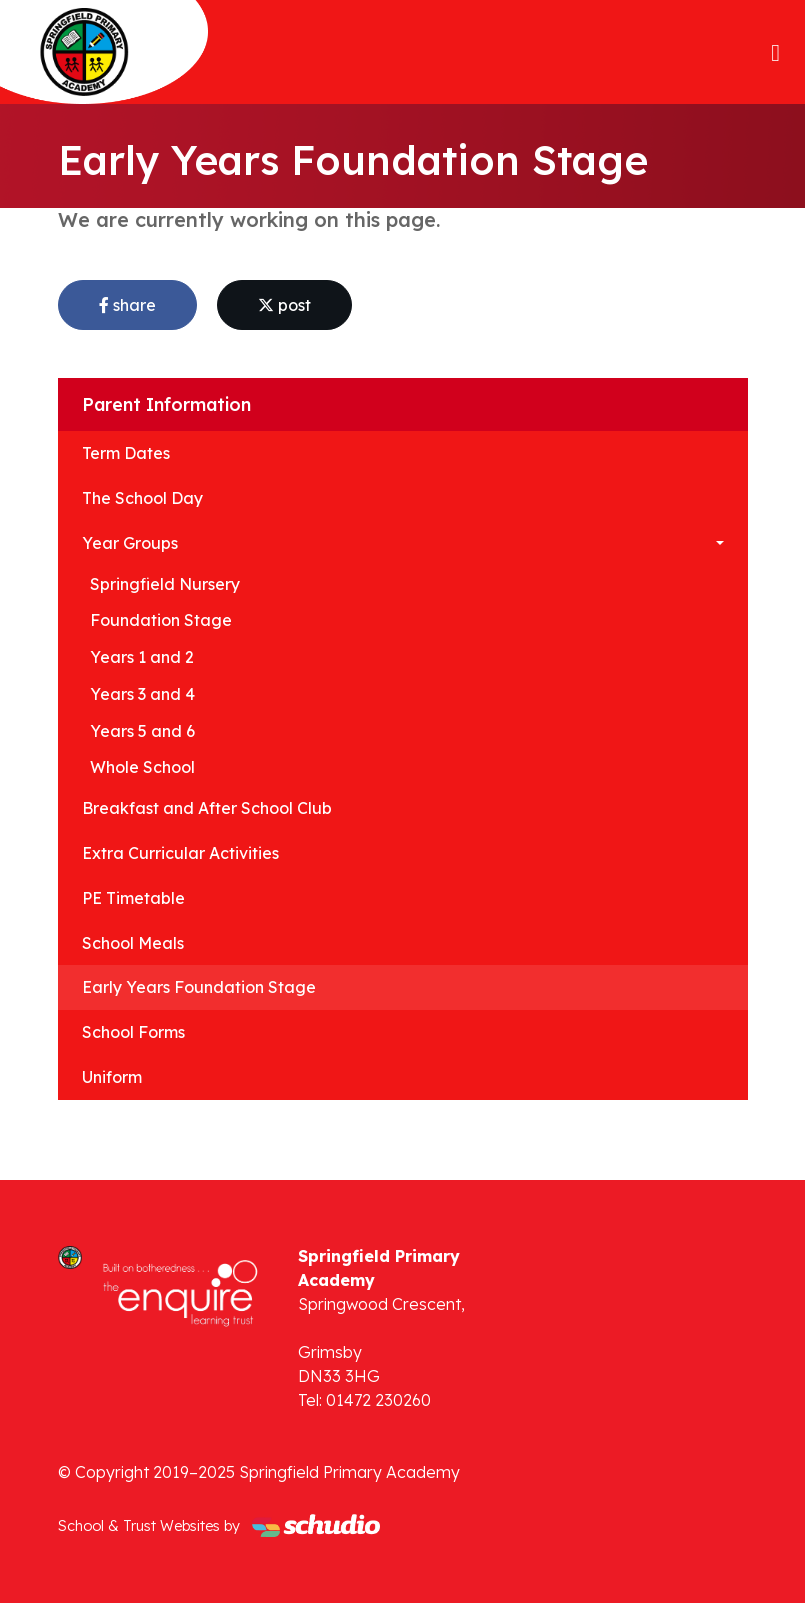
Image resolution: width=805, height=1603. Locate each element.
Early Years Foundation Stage (199, 987)
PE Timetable (133, 898)
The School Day (142, 498)
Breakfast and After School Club (207, 808)
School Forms (133, 1032)
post (284, 305)
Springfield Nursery (165, 584)
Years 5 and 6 (142, 731)
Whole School (142, 767)
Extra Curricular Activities (180, 853)
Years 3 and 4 (142, 694)
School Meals (133, 943)
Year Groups (130, 543)
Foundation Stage (161, 620)
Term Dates (126, 453)
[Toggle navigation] (775, 52)
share (127, 305)
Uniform (112, 1077)
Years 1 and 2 (142, 657)
